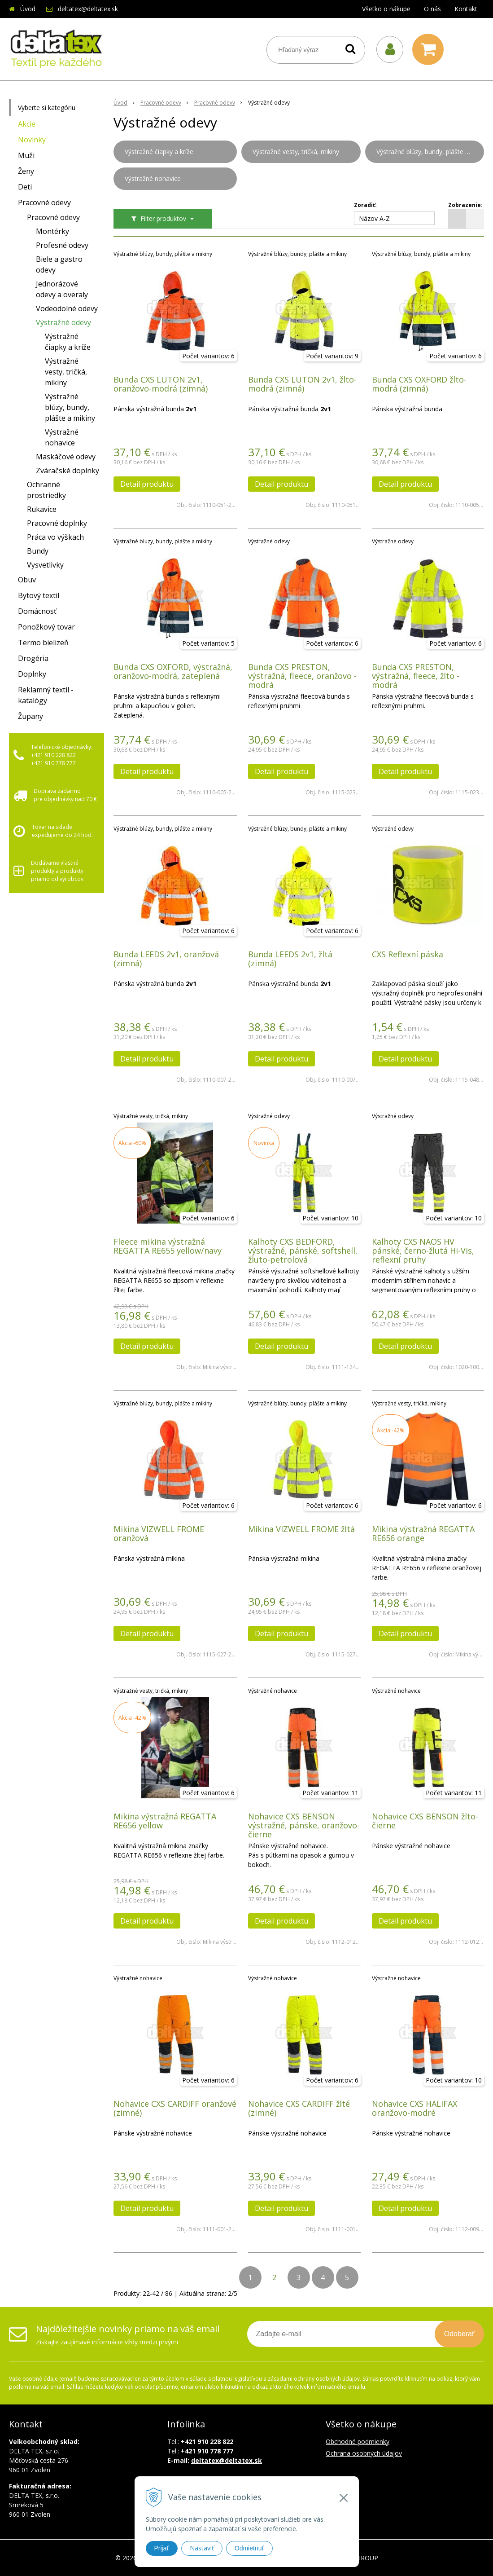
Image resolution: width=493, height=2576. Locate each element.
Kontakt (465, 8)
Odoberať (459, 2334)
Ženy (26, 171)
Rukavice (42, 509)
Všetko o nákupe (386, 8)
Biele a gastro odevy (59, 264)
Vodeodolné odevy (67, 308)
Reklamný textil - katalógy (46, 695)
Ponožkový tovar (46, 627)
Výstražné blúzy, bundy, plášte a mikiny (70, 407)
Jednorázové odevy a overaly (62, 289)
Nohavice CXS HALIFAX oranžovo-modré (414, 2108)
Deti (25, 187)
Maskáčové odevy (66, 457)
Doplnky (32, 674)
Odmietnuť (249, 2548)
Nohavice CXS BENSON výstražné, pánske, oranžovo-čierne (304, 1825)
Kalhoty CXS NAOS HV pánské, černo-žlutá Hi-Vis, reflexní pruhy (423, 1250)
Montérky (52, 231)
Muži (26, 155)
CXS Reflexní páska (407, 954)
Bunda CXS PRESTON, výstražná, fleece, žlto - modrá (415, 675)
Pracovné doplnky (57, 523)
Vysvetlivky (45, 565)
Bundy (37, 551)
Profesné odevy (62, 245)
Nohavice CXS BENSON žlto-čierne (425, 1821)
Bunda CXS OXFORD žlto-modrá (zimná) (419, 384)
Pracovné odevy (44, 202)
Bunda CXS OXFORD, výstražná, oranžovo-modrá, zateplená (172, 671)
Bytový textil (38, 595)
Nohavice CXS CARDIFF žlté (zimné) (299, 2108)
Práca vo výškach (55, 537)
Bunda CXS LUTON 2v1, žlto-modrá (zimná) (302, 384)
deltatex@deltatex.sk (88, 8)
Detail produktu (147, 484)
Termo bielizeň (43, 642)
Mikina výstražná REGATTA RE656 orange (423, 1533)
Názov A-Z (374, 218)
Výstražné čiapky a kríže (68, 341)
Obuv (27, 580)
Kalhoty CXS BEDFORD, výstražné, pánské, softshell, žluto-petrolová (303, 1250)
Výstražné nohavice (62, 437)
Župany (30, 716)
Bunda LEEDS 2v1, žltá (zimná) (290, 959)
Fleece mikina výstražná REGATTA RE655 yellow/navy (167, 1246)
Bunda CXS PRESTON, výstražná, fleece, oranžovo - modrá (302, 675)
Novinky (32, 140)
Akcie (26, 124)
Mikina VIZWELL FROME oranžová (158, 1533)
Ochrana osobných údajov (364, 2453)
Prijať (161, 2548)
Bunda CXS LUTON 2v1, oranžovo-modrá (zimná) (160, 384)
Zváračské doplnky (67, 471)
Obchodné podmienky (357, 2441)
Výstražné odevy (63, 322)
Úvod (27, 8)
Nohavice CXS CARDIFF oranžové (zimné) (174, 2108)
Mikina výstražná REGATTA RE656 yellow (164, 1821)
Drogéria (33, 658)
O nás (432, 8)
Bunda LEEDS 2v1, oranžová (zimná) (166, 959)
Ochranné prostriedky (46, 490)
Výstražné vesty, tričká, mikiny (66, 372)
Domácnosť (37, 611)
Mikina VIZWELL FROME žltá (301, 1529)
